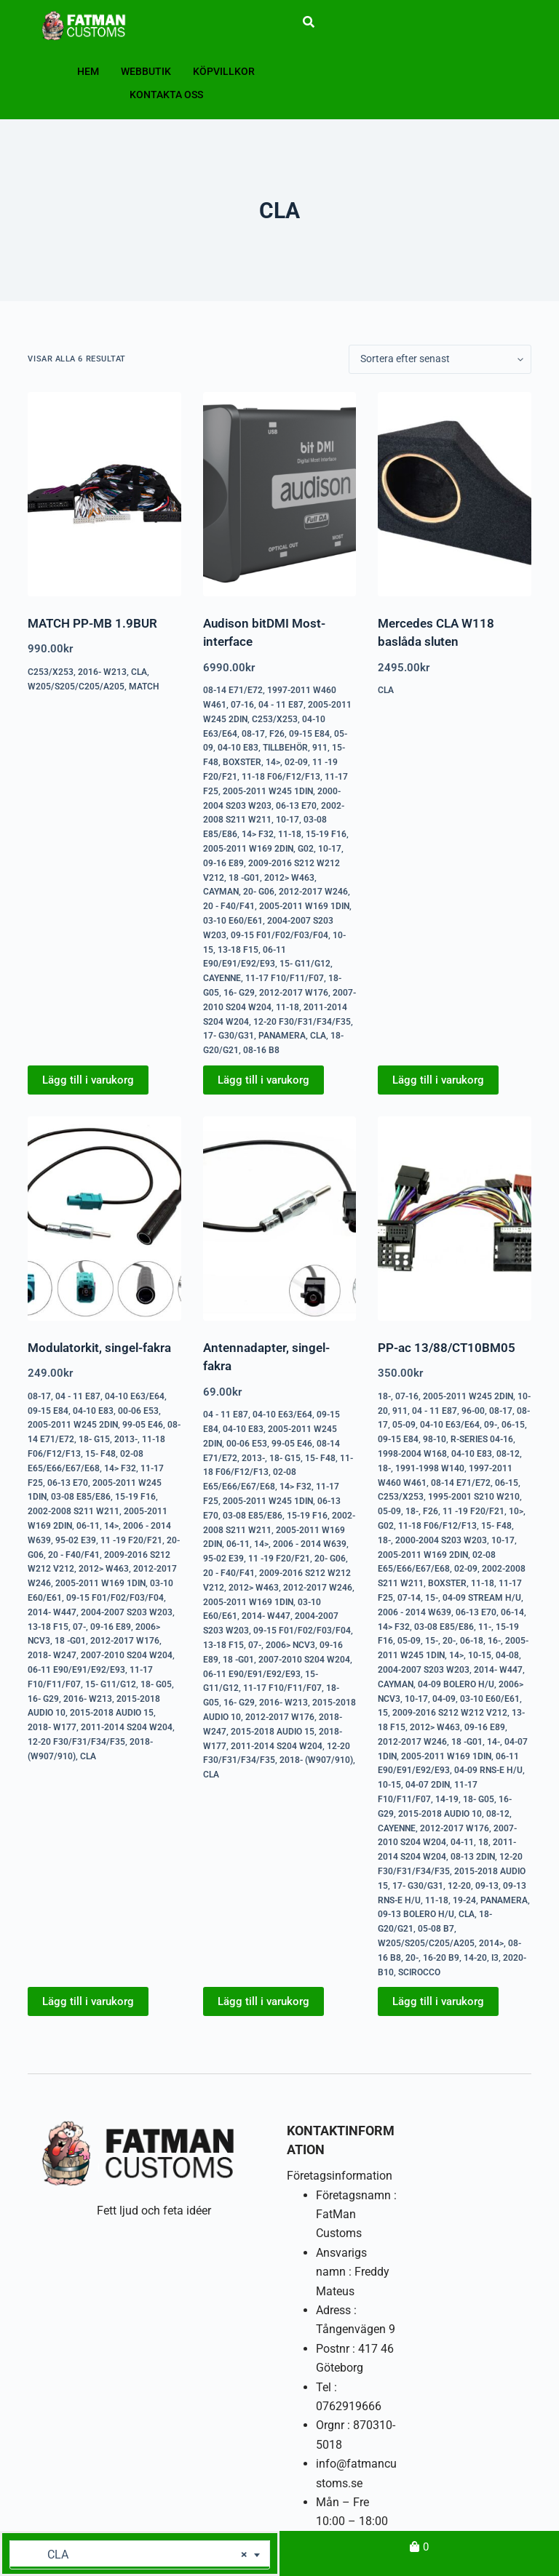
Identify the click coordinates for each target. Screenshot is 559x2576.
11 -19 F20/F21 (131, 1540)
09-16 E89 (223, 863)
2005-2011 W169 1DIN (304, 906)
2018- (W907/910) (316, 1760)
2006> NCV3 (290, 1645)
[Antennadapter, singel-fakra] (279, 1218)
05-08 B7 (436, 1929)
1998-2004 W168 (412, 1454)
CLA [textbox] (134, 2554)
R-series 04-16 (482, 1439)
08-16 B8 (261, 1050)
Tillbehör (285, 748)
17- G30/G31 (228, 1036)
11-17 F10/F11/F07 (284, 978)
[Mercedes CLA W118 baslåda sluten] (454, 494)
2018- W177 (52, 1727)
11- (484, 1627)
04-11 (462, 1842)
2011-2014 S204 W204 (127, 1727)
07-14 (409, 1598)
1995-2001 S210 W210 (474, 1497)
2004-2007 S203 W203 (127, 1612)
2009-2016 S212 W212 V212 (449, 1713)
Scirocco (419, 1972)
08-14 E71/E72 (233, 690)
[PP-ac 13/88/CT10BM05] (454, 1218)
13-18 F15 (238, 950)
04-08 (507, 1655)
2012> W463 (289, 878)
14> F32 (258, 834)
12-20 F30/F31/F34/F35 (302, 1022)
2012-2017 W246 (313, 892)
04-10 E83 (238, 748)
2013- (126, 1439)
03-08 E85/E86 (81, 1497)
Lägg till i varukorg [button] (88, 1080)
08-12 (508, 1454)
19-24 (464, 1900)
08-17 (253, 734)
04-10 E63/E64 (134, 1396)
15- (431, 1598)
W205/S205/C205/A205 (76, 686)
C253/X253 (51, 672)
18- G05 (156, 1684)
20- (449, 1641)
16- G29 (239, 993)
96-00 (473, 1411)
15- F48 (100, 1454)
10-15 (479, 1655)
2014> (491, 1943)
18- (384, 1396)
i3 (495, 1958)
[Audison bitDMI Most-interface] (279, 494)
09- (490, 1425)
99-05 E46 (142, 1425)
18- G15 (94, 1439)
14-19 (447, 1799)
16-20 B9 (441, 1958)
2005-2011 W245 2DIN (73, 1425)
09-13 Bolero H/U (416, 1914)
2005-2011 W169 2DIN (248, 849)
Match (144, 686)
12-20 (459, 1886)
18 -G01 (244, 878)
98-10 (434, 1439)
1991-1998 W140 (429, 1468)
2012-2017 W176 (293, 993)
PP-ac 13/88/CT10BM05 (446, 1347)
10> (516, 1511)
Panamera (282, 1036)
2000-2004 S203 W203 (441, 1540)
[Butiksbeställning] (440, 359)
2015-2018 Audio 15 (112, 1713)
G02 (306, 849)
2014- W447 (52, 1612)
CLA (139, 672)
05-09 (404, 1425)
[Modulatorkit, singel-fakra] (104, 1218)
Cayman (221, 892)
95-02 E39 (75, 1540)
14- (493, 1742)
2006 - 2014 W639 (309, 1544)
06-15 (513, 1425)
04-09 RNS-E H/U (488, 1770)
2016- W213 (102, 672)
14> (273, 762)
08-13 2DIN (473, 1857)
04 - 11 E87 (281, 705)
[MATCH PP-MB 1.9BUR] (104, 494)
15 (383, 1713)
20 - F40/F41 (229, 906)
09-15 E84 (309, 734)
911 (320, 748)
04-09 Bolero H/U (456, 1684)
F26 (277, 734)
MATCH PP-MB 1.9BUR (92, 623)
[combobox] (139, 2554)
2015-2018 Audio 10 (440, 1814)
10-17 (287, 820)
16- (494, 1641)
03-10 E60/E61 (233, 921)
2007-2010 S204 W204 (127, 1655)
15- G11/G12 (305, 964)
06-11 (88, 1526)
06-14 (512, 1612)
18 (483, 1842)
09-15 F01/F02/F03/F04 (279, 935)
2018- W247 (52, 1655)
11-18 (289, 834)
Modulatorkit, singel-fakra (99, 1347)
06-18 (471, 1641)
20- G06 (258, 892)
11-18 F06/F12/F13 (281, 777)
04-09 (444, 1699)
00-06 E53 (138, 1411)
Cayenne (222, 978)
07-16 (242, 705)
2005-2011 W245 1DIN (268, 791)
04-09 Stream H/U (482, 1598)
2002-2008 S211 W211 (73, 1511)
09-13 (487, 1886)
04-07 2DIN (427, 1785)
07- (79, 1627)
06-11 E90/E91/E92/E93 (76, 1670)
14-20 (475, 1958)
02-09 (296, 762)
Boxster (242, 762)
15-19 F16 (326, 834)
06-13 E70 (296, 806)
